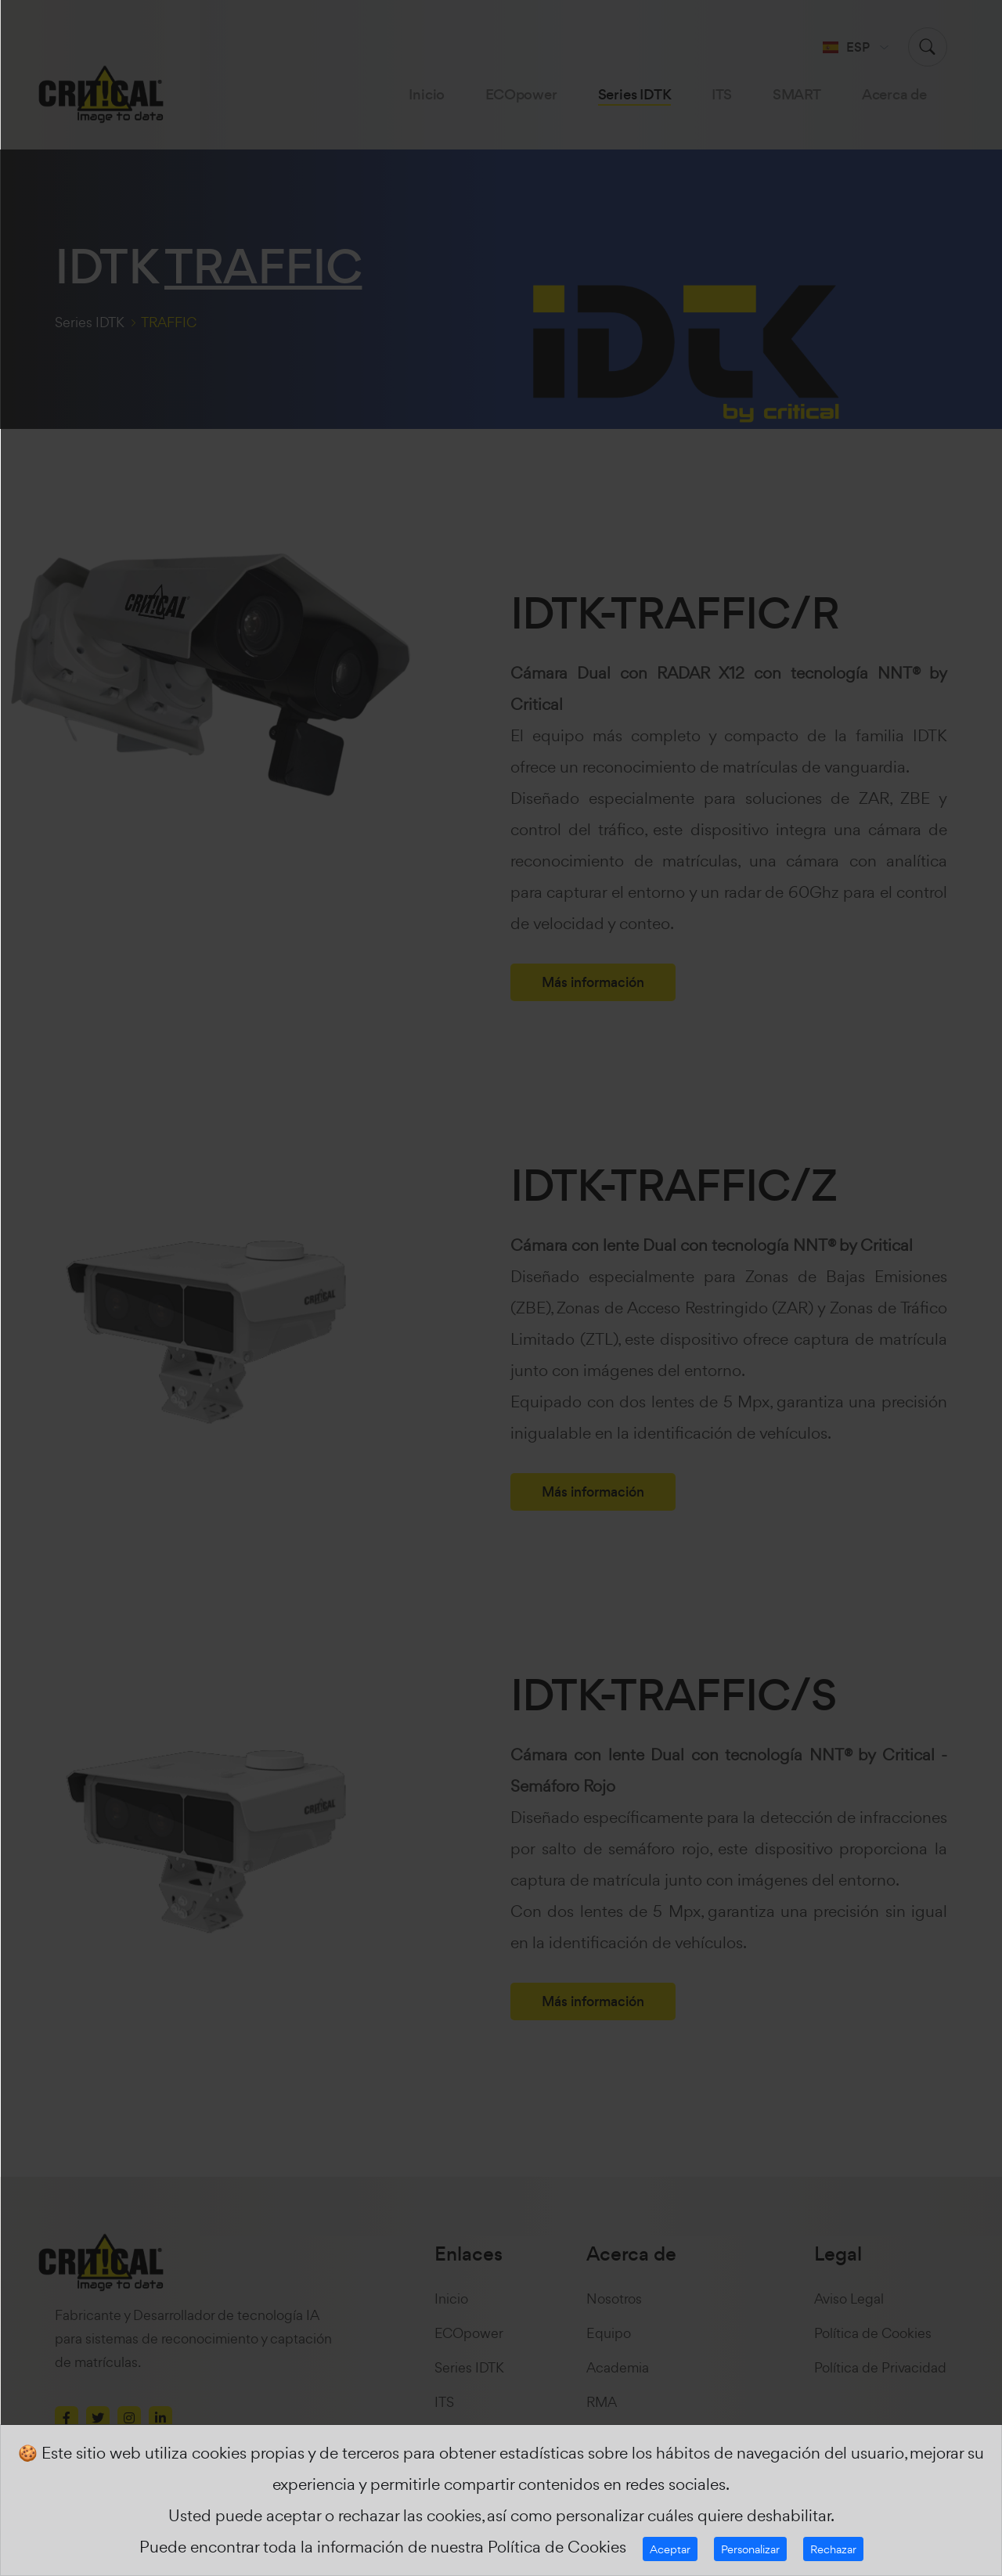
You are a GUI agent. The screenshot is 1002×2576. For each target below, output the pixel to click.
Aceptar (670, 2549)
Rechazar (833, 2549)
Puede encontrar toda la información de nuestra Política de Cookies (382, 2546)
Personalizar (750, 2549)
